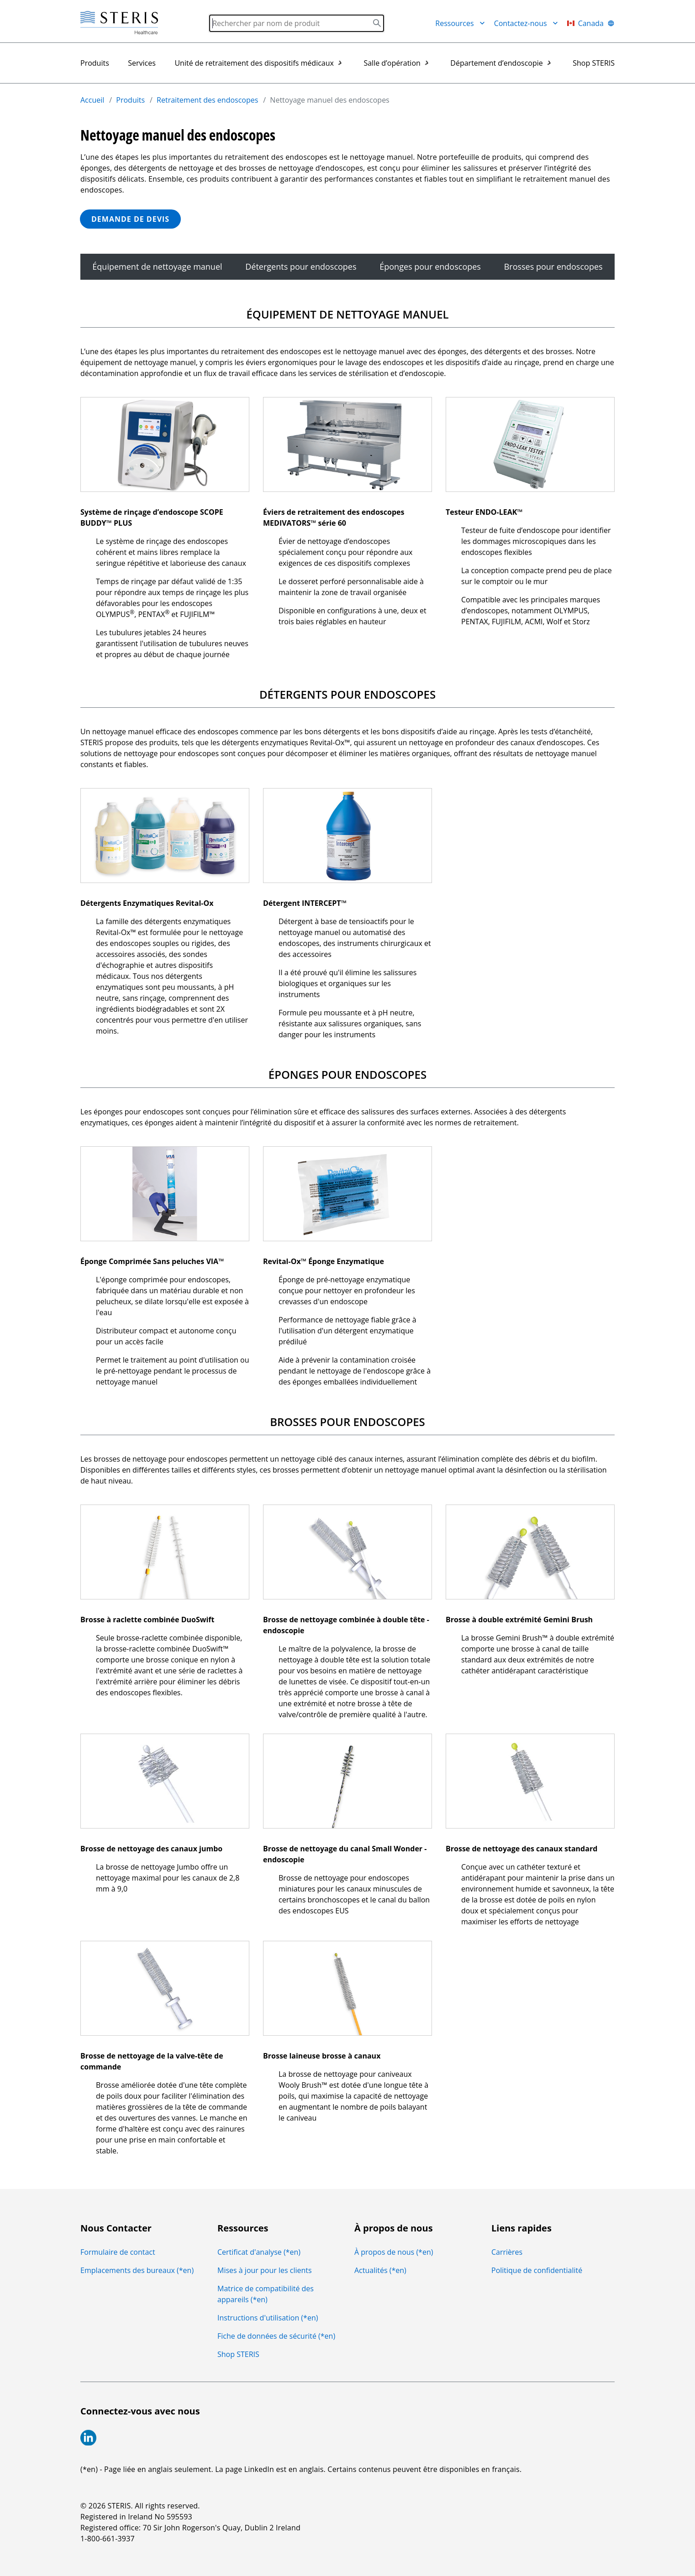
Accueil (92, 100)
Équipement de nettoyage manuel (157, 266)
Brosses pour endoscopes (553, 266)
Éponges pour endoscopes (430, 266)
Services (142, 63)
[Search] (296, 23)
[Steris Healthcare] (119, 23)
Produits (94, 63)
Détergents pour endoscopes (300, 266)
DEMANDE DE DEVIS (130, 219)
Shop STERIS (594, 63)
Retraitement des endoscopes (207, 100)
